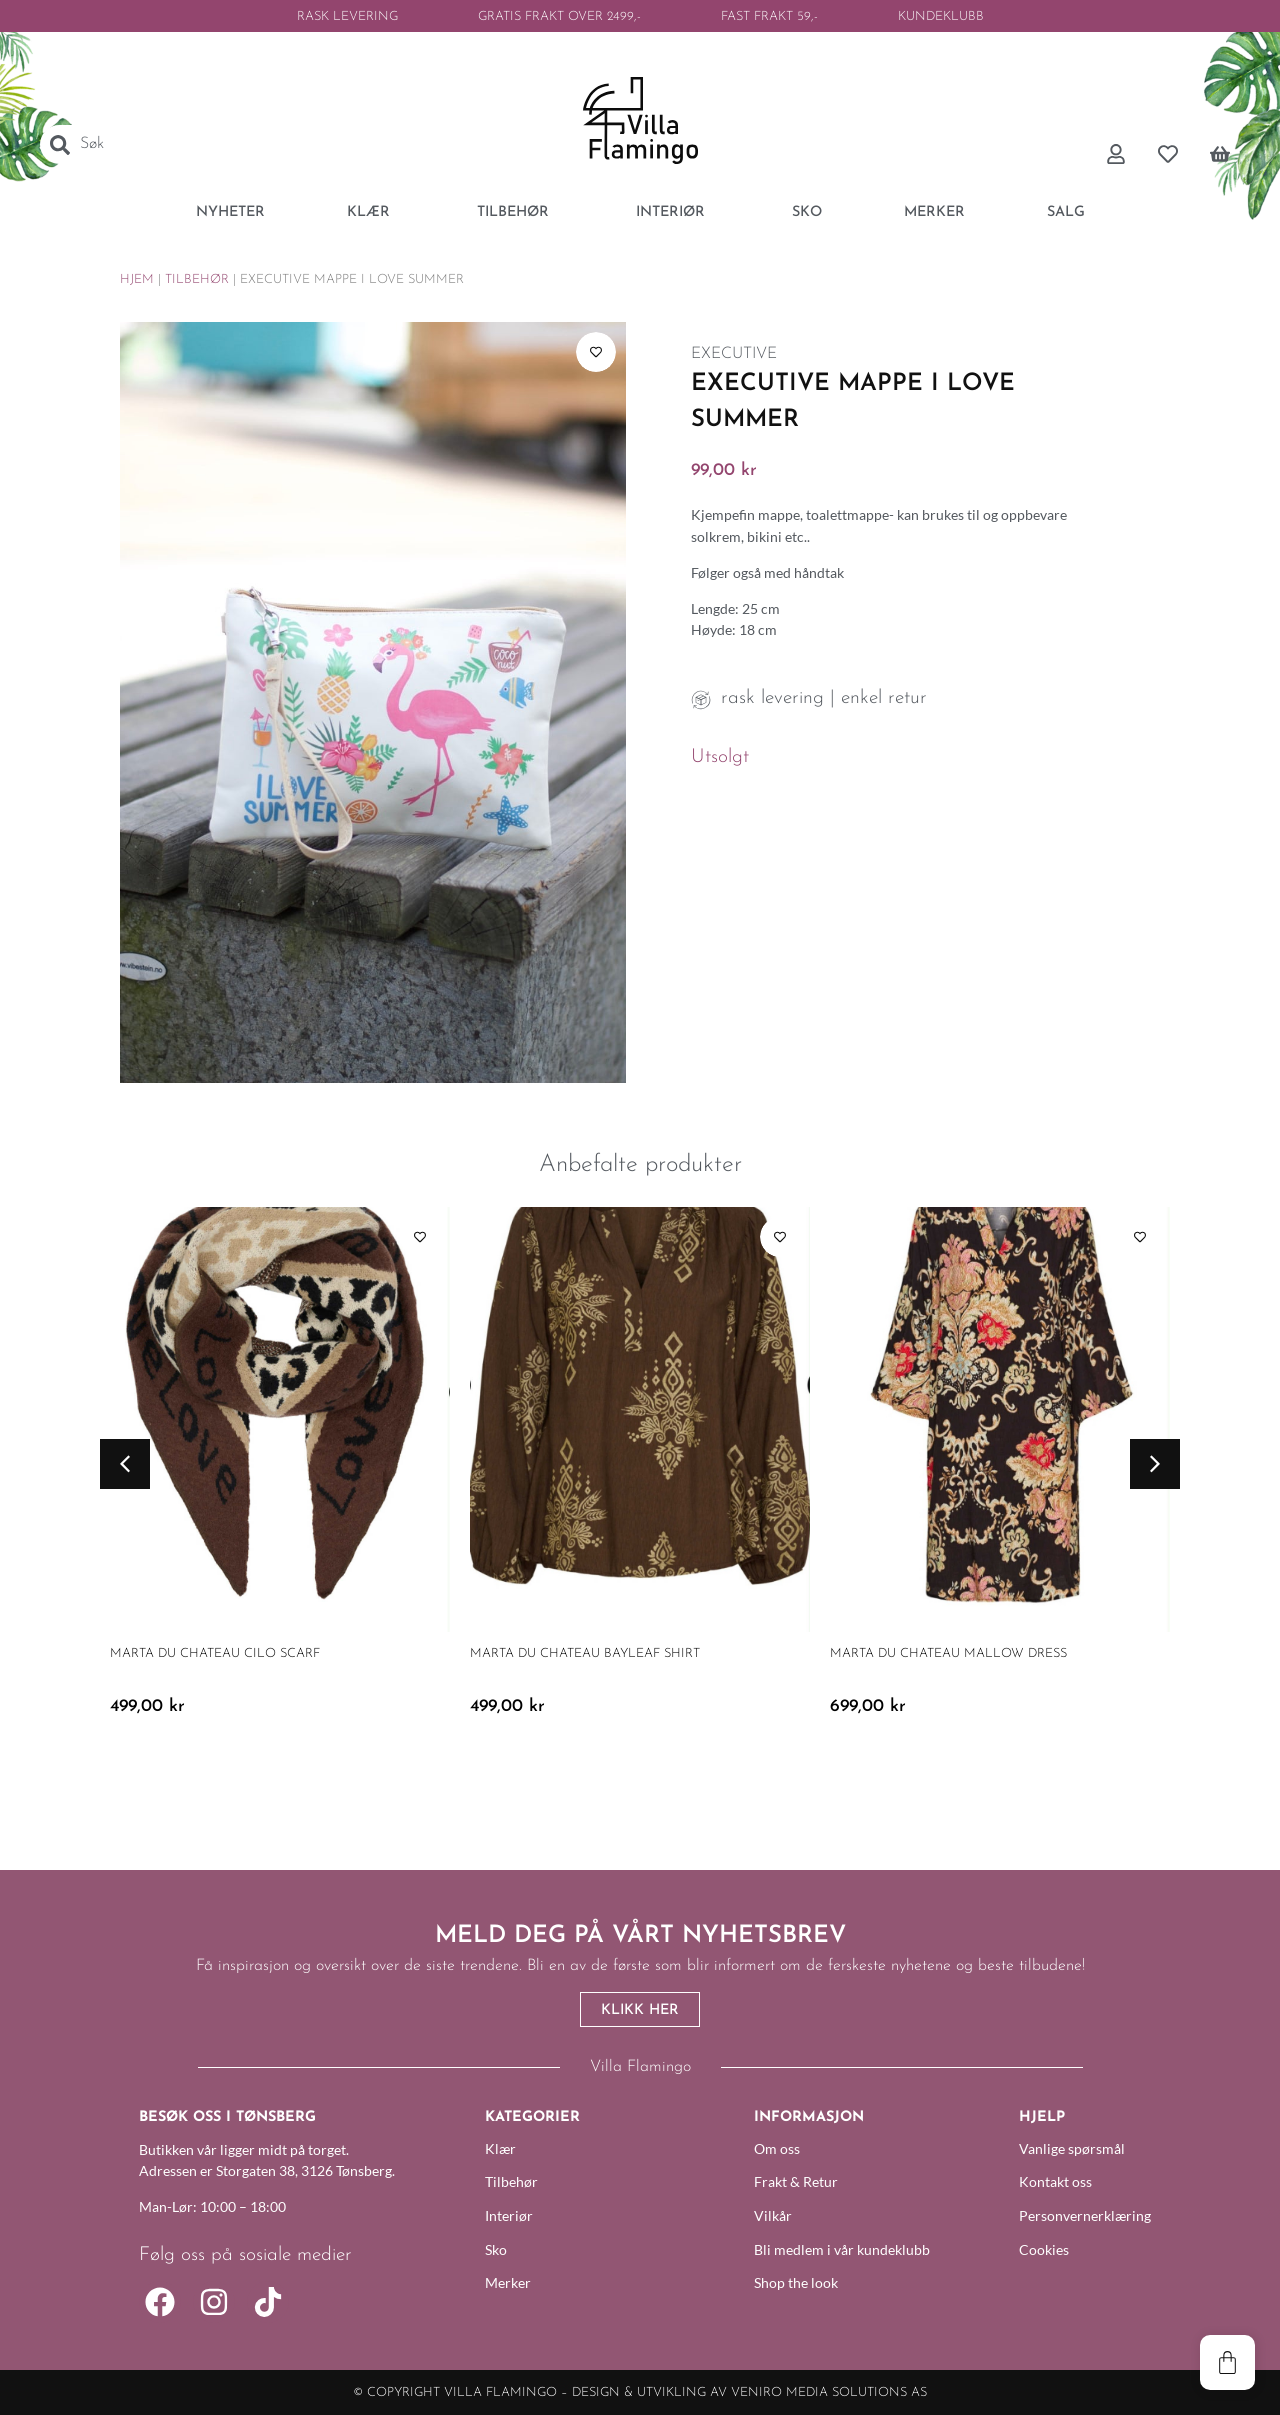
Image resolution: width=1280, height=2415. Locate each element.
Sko (496, 2249)
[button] (125, 1464)
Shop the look (796, 2282)
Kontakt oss (1055, 2181)
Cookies (1044, 2249)
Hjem (137, 279)
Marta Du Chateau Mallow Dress (948, 1653)
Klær (500, 2148)
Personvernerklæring (1080, 2215)
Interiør (509, 2215)
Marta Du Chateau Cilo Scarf (215, 1653)
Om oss (777, 2148)
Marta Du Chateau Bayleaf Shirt (585, 1653)
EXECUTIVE (734, 354)
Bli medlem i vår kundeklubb (842, 2249)
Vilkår (773, 2215)
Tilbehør (197, 279)
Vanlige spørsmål (1072, 2148)
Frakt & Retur (796, 2181)
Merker (508, 2282)
